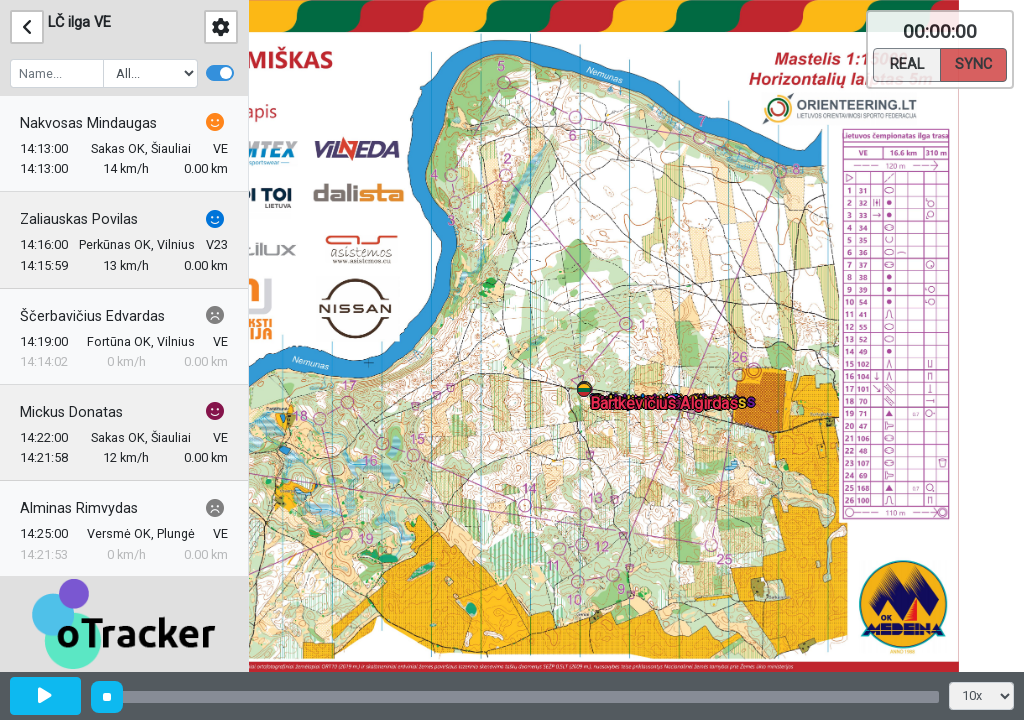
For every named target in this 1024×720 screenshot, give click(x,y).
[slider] (107, 697)
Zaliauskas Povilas (79, 219)
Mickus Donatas (71, 412)
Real (907, 63)
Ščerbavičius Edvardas (92, 316)
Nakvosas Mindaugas (88, 123)
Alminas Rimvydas (79, 508)
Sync (973, 63)
